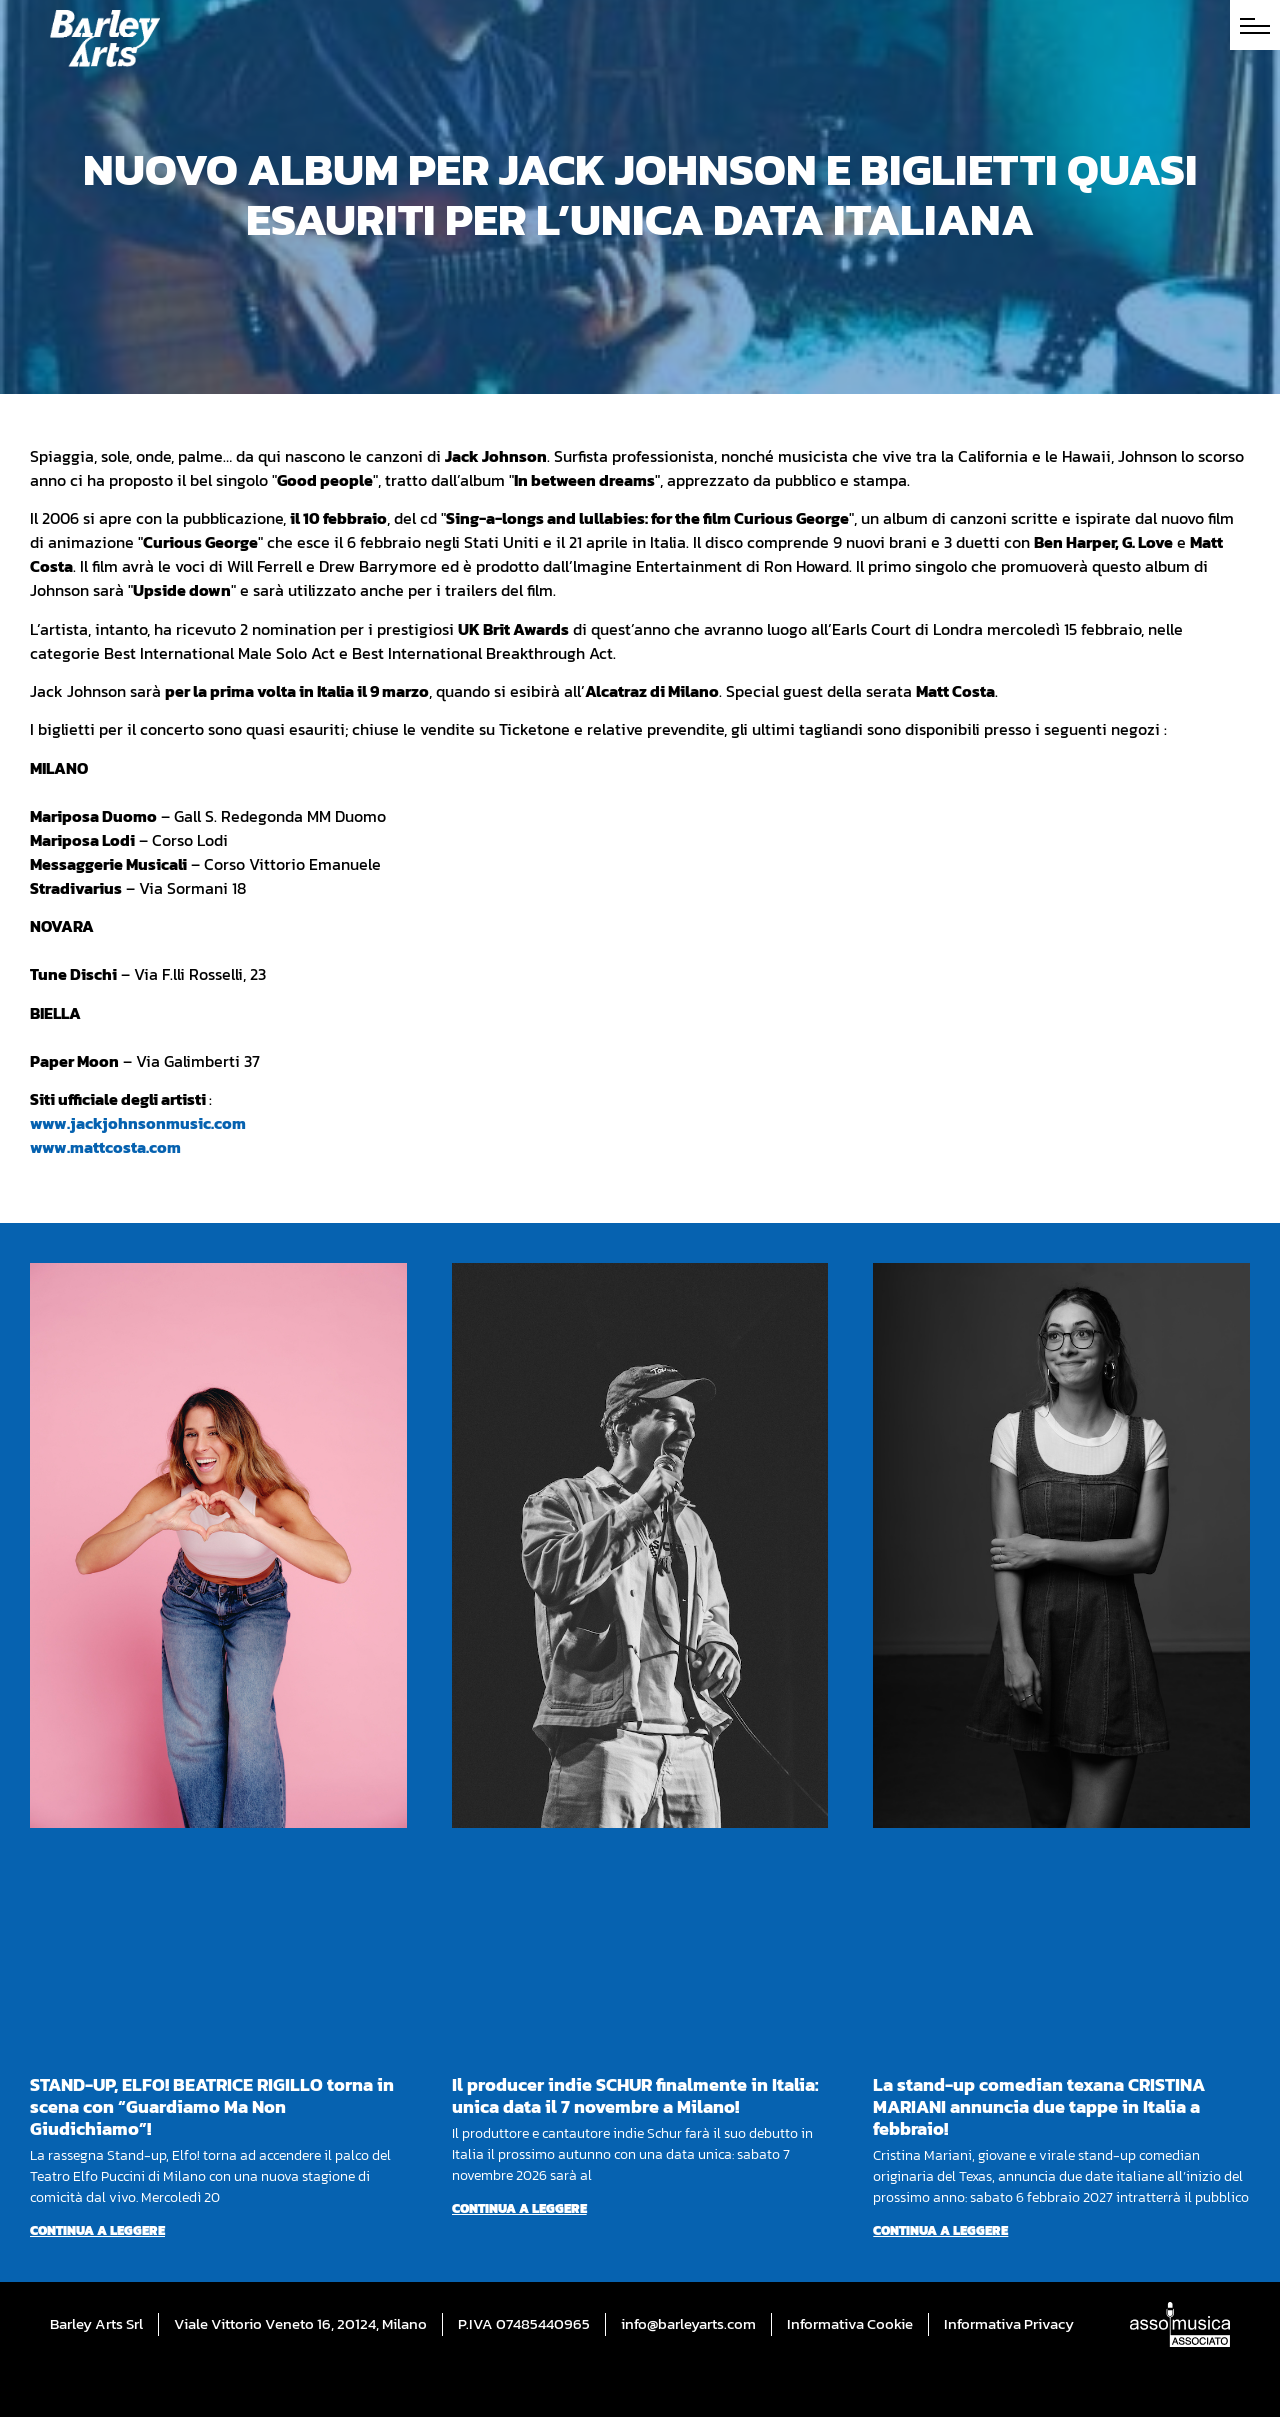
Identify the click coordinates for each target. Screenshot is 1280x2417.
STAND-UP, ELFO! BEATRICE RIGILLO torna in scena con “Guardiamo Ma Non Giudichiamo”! (212, 2106)
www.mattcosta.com (105, 1147)
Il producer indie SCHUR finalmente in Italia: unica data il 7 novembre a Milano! (635, 2095)
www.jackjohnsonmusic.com (138, 1123)
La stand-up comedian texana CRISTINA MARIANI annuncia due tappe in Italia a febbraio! (1039, 2106)
